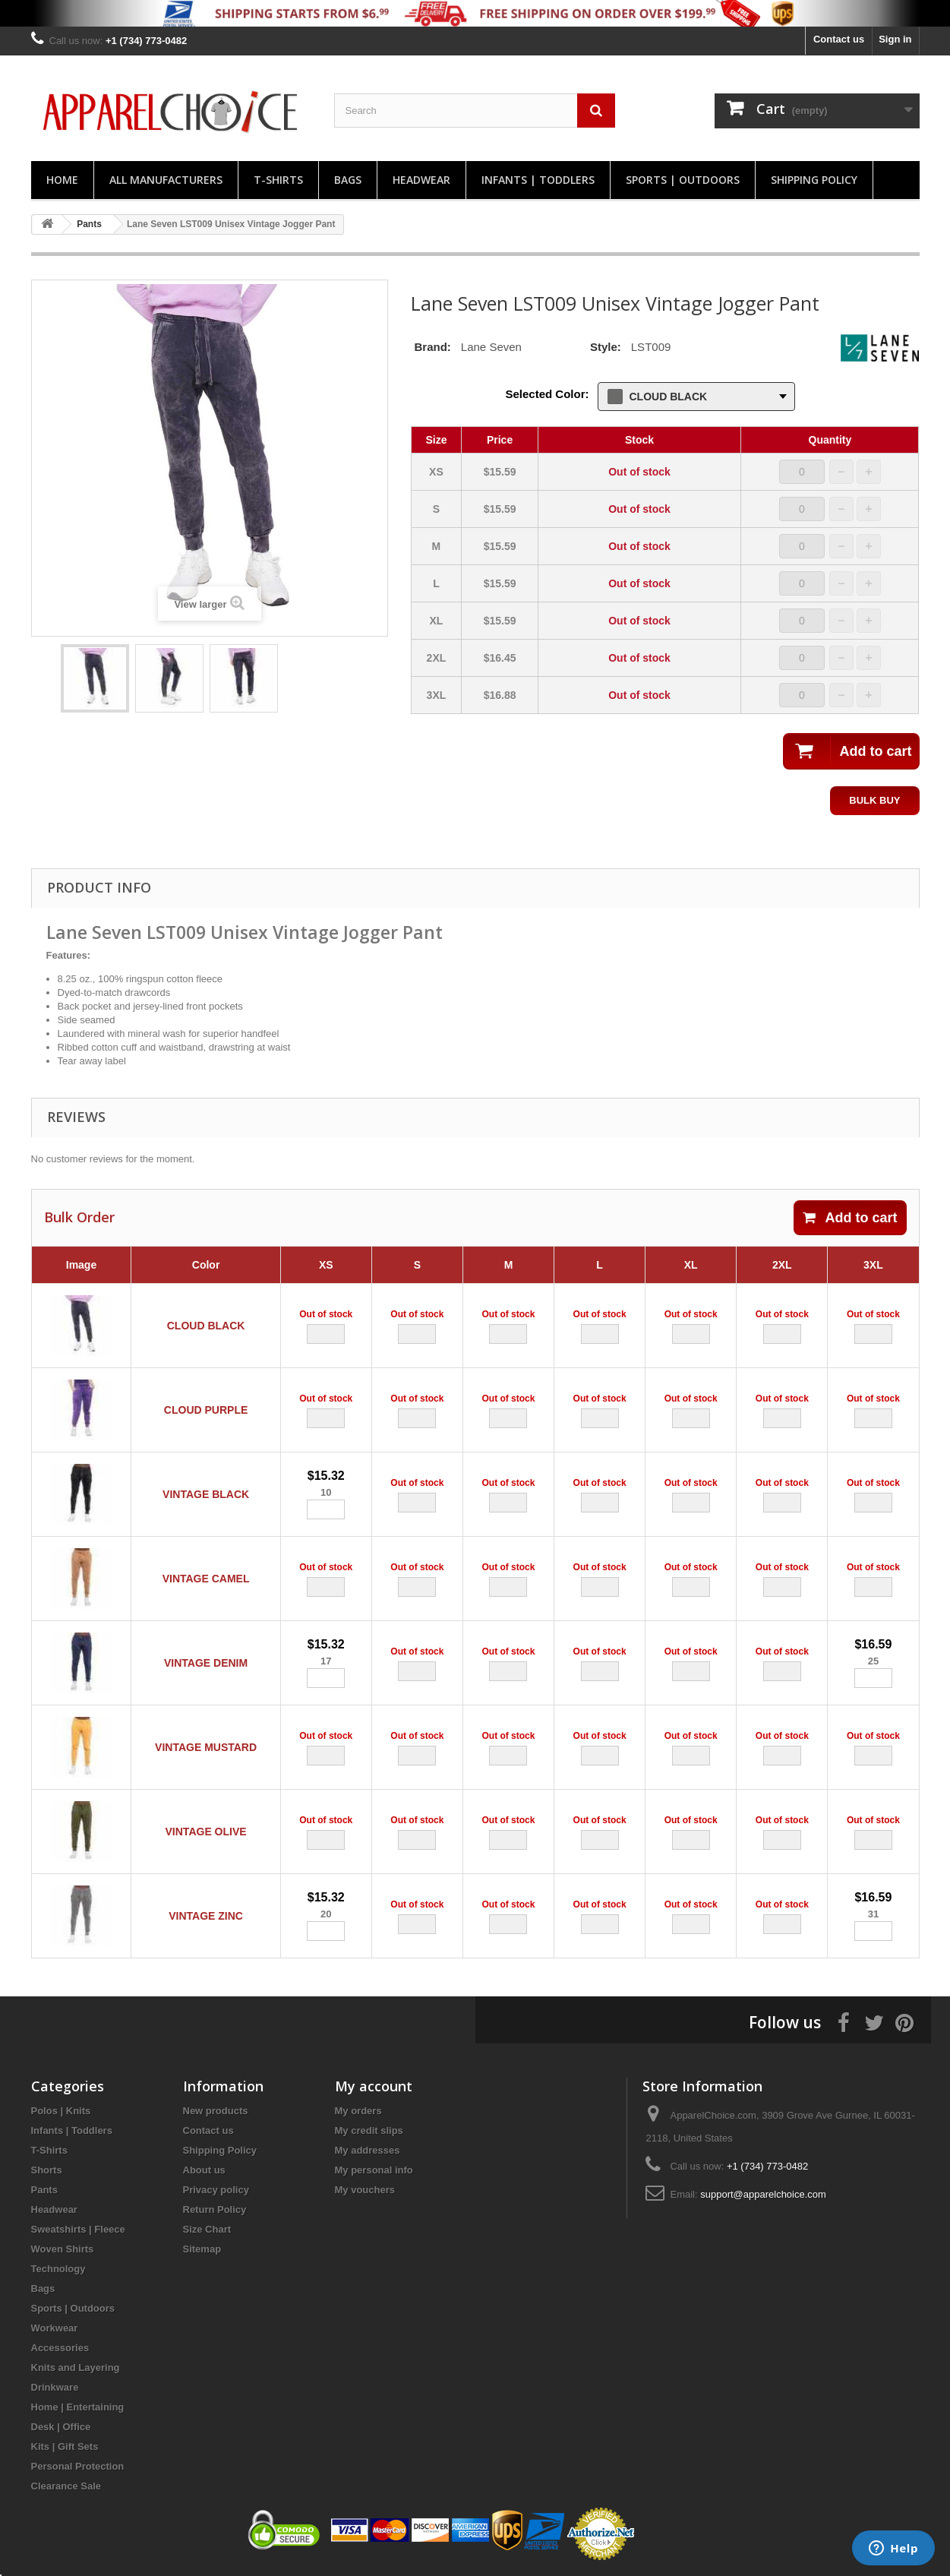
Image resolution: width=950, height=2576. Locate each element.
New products (215, 2110)
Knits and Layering (75, 2367)
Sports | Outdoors (683, 179)
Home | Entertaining (78, 2407)
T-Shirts (278, 179)
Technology (58, 2268)
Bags (347, 179)
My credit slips (369, 2130)
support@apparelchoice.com (763, 2194)
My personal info (374, 2170)
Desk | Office (61, 2426)
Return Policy (215, 2209)
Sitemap (202, 2249)
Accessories (60, 2347)
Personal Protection (78, 2466)
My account (373, 2086)
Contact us (838, 39)
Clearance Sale (66, 2486)
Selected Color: (547, 393)
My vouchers (365, 2189)
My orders (358, 2110)
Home (62, 179)
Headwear (421, 179)
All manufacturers (166, 179)
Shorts (46, 2170)
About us (204, 2170)
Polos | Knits (61, 2110)
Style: (605, 346)
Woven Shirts (62, 2249)
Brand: (433, 346)
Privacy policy (216, 2189)
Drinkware (55, 2387)
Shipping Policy (814, 179)
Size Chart (207, 2229)
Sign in (895, 39)
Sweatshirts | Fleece (78, 2229)
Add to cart (850, 1217)
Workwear (54, 2328)
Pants (44, 2189)
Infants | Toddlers (538, 179)
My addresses (367, 2150)
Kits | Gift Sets (65, 2446)
